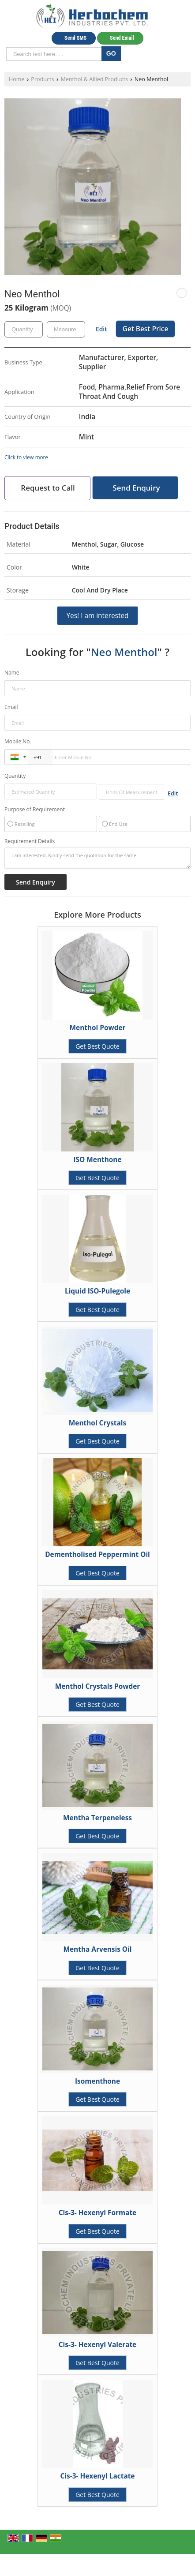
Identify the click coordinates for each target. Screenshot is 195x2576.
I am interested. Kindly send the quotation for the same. (97, 858)
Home (17, 79)
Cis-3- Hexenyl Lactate (97, 2476)
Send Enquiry (136, 488)
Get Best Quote (97, 1046)
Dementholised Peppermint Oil (97, 1554)
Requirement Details (29, 841)
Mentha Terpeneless (97, 1817)
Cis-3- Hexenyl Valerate (97, 2344)
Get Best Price (146, 329)
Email (11, 707)
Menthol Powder (98, 1027)
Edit (101, 329)
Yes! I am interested (97, 615)
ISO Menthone (97, 1159)
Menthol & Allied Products (94, 79)
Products (42, 79)
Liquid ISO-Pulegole (97, 1291)
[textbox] (66, 329)
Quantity (15, 776)
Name (11, 672)
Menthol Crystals (97, 1423)
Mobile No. (17, 741)
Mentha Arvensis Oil (97, 1949)
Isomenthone (97, 2081)
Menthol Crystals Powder (97, 1686)
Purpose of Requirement (34, 809)
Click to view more (26, 457)
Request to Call (48, 488)
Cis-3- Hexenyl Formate (97, 2212)
